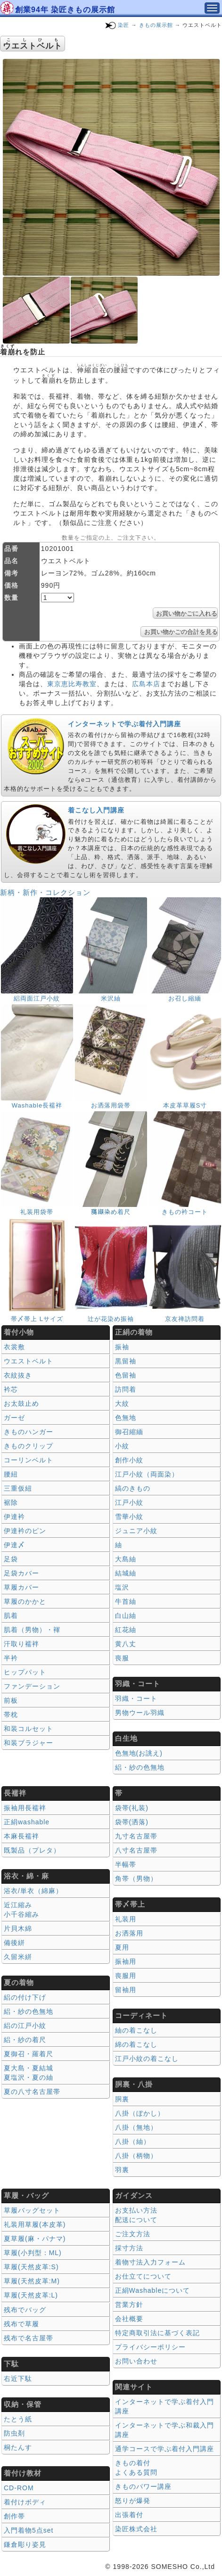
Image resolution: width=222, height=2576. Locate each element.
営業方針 (129, 2304)
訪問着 (125, 1389)
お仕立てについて (143, 2276)
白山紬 (125, 1615)
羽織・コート (136, 1698)
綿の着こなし (136, 2044)
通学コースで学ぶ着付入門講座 (164, 2449)
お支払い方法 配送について (136, 2215)
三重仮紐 (18, 1488)
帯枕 (11, 1714)
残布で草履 (21, 2324)
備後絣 (14, 1942)
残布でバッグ (25, 2309)
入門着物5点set (28, 2530)
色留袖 (125, 1375)
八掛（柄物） (136, 2155)
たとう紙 (18, 2419)
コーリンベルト (28, 1460)
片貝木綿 (18, 1928)
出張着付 (129, 2515)
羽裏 (122, 2170)
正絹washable (26, 1822)
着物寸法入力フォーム (150, 2262)
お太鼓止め (21, 1403)
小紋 (122, 1446)
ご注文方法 (132, 2234)
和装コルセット (28, 1728)
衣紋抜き (18, 1375)
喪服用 (125, 1975)
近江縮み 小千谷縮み (21, 1909)
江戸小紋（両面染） (147, 1474)
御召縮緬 (129, 1432)
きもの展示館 (156, 25)
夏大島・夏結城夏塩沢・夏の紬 (28, 2072)
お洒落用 (129, 1933)
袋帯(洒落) (131, 1822)
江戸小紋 (129, 1502)
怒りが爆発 (132, 2500)
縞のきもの (132, 1488)
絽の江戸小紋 (25, 2025)
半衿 (11, 1658)
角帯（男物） (136, 1878)
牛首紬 (125, 1601)
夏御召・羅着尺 (28, 2054)
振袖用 (125, 1961)
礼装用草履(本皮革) (35, 2224)
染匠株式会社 (136, 2529)
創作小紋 (129, 1460)
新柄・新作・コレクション (45, 892)
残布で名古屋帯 (28, 2338)
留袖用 (125, 1990)
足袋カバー (21, 1573)
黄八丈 (125, 1644)
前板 (11, 1700)
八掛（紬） (132, 2141)
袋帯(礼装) (131, 1808)
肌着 (11, 1615)
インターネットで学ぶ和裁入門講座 (164, 2429)
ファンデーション (32, 1686)
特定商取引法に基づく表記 (157, 2333)
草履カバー (21, 1587)
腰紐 (11, 1474)
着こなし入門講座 (96, 810)
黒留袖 (125, 1361)
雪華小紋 (129, 1516)
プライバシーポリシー (150, 2347)
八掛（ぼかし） (139, 2113)
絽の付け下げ (25, 1997)
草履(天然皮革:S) (31, 2267)
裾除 (11, 1502)
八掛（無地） (136, 2127)
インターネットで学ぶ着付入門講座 (124, 724)
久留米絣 (18, 1957)
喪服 (122, 1658)
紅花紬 (125, 1629)
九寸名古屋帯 (136, 1836)
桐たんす (18, 2447)
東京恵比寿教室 (72, 684)
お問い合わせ (136, 2361)
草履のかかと (25, 1601)
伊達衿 (14, 1516)
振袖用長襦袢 (25, 1808)
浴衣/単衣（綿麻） (33, 1891)
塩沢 (122, 1587)
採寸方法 (129, 2248)
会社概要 (129, 2318)
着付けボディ (25, 2502)
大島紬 (125, 1559)
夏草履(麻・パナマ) (35, 2238)
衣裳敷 (14, 1347)
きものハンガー (28, 1432)
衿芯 (11, 1389)
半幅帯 (125, 1864)
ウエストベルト (28, 1361)
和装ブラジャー (28, 1743)
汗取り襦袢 (21, 1644)
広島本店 (146, 684)
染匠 (123, 25)
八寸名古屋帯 (136, 1850)
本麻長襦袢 (21, 1836)
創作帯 (14, 2516)
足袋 (11, 1559)
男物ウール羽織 (139, 1712)
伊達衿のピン (25, 1530)
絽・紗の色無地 (139, 1767)
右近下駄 (18, 2378)
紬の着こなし (136, 2030)
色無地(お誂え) (139, 1753)
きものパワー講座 (143, 2486)
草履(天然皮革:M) (32, 2281)
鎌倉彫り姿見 (25, 2544)
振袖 (122, 1347)
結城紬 (125, 1573)
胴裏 (122, 2099)
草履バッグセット (32, 2210)
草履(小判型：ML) (33, 2252)
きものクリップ (28, 1446)
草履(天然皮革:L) (31, 2295)
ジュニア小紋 (136, 1530)
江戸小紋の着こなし (147, 2058)
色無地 (125, 1417)
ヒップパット (25, 1672)
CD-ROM (19, 2488)
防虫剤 (14, 2433)
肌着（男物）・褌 (32, 1629)
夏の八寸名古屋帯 (32, 2091)
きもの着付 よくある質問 (136, 2467)
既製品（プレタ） (32, 1850)
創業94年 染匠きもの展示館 (65, 10)
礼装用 (125, 1919)
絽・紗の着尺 (25, 2039)
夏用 (122, 1947)
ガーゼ (14, 1417)
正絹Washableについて (152, 2290)
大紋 (122, 1403)
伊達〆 (14, 1545)
